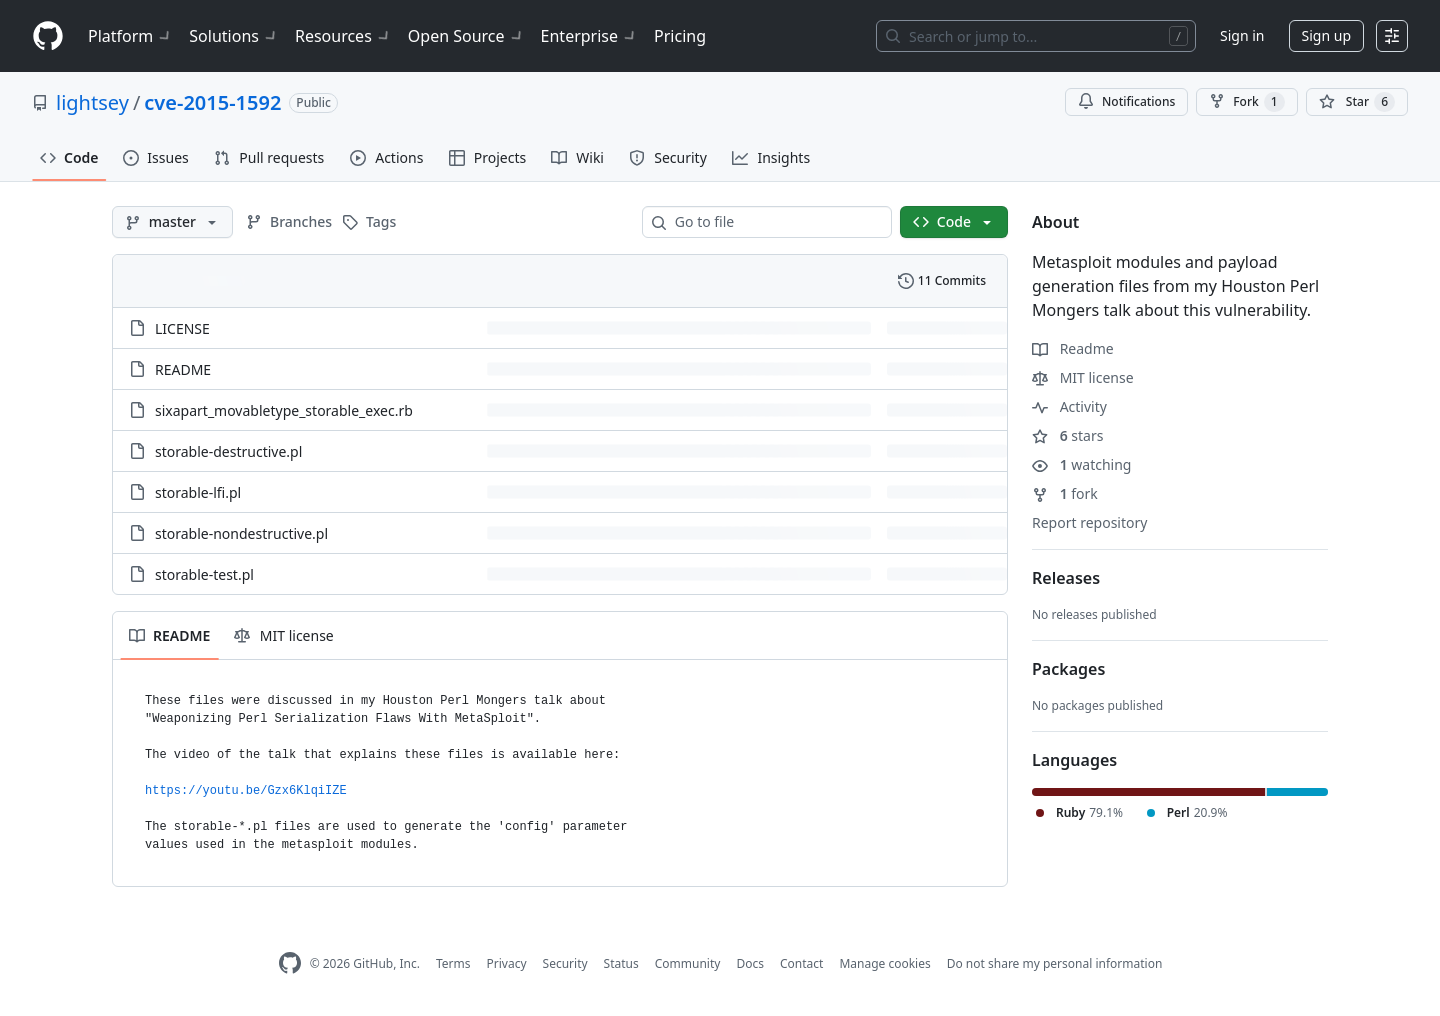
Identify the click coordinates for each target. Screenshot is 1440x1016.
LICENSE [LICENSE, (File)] (182, 328)
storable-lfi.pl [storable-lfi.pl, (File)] (198, 492)
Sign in (1242, 35)
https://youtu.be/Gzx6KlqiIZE (246, 791)
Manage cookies (884, 963)
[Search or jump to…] (1036, 36)
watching (1081, 464)
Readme (1073, 348)
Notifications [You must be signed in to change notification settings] (1126, 101)
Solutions (234, 36)
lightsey (92, 102)
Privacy (507, 963)
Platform (130, 36)
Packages (1068, 669)
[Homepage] (48, 36)
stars (1067, 435)
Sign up (1326, 35)
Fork (1246, 102)
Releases (1066, 578)
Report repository (1089, 522)
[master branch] (172, 222)
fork (1065, 493)
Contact (801, 963)
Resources (343, 36)
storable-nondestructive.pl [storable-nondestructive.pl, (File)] (241, 533)
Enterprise (589, 36)
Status (621, 963)
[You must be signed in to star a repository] (1357, 102)
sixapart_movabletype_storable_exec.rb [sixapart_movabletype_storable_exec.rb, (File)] (284, 410)
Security (565, 963)
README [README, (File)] (183, 369)
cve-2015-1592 (212, 102)
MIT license (1083, 377)
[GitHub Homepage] (290, 963)
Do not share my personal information (1055, 963)
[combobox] (775, 222)
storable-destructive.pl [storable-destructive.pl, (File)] (228, 451)
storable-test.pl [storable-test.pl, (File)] (204, 574)
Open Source (466, 36)
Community (688, 963)
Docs (750, 963)
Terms (453, 963)
